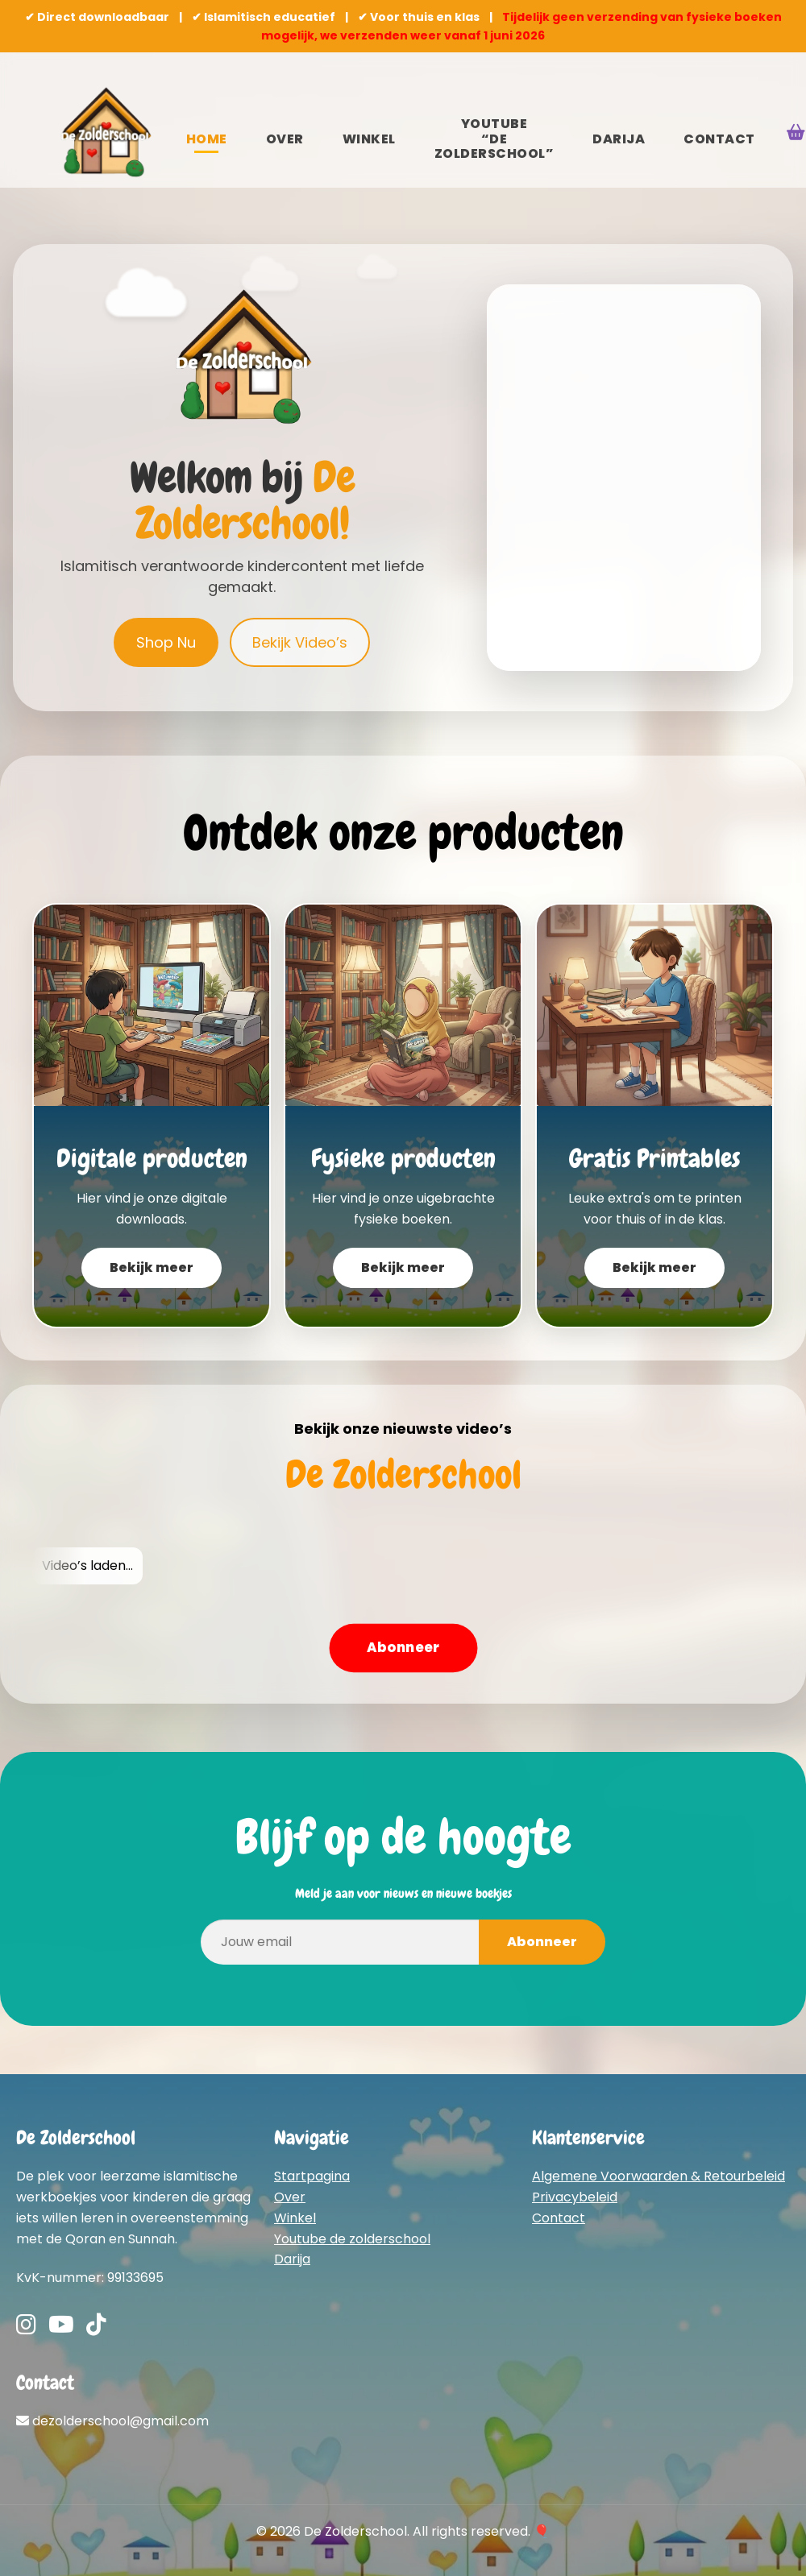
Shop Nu (166, 642)
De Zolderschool (403, 1475)
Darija (618, 139)
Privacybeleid (574, 2197)
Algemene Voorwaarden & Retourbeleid (658, 2176)
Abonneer (402, 1647)
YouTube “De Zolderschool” (494, 138)
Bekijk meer (151, 1267)
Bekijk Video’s (299, 642)
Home (206, 139)
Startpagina (312, 2176)
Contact (719, 139)
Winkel (369, 139)
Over (285, 139)
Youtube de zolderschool (352, 2239)
